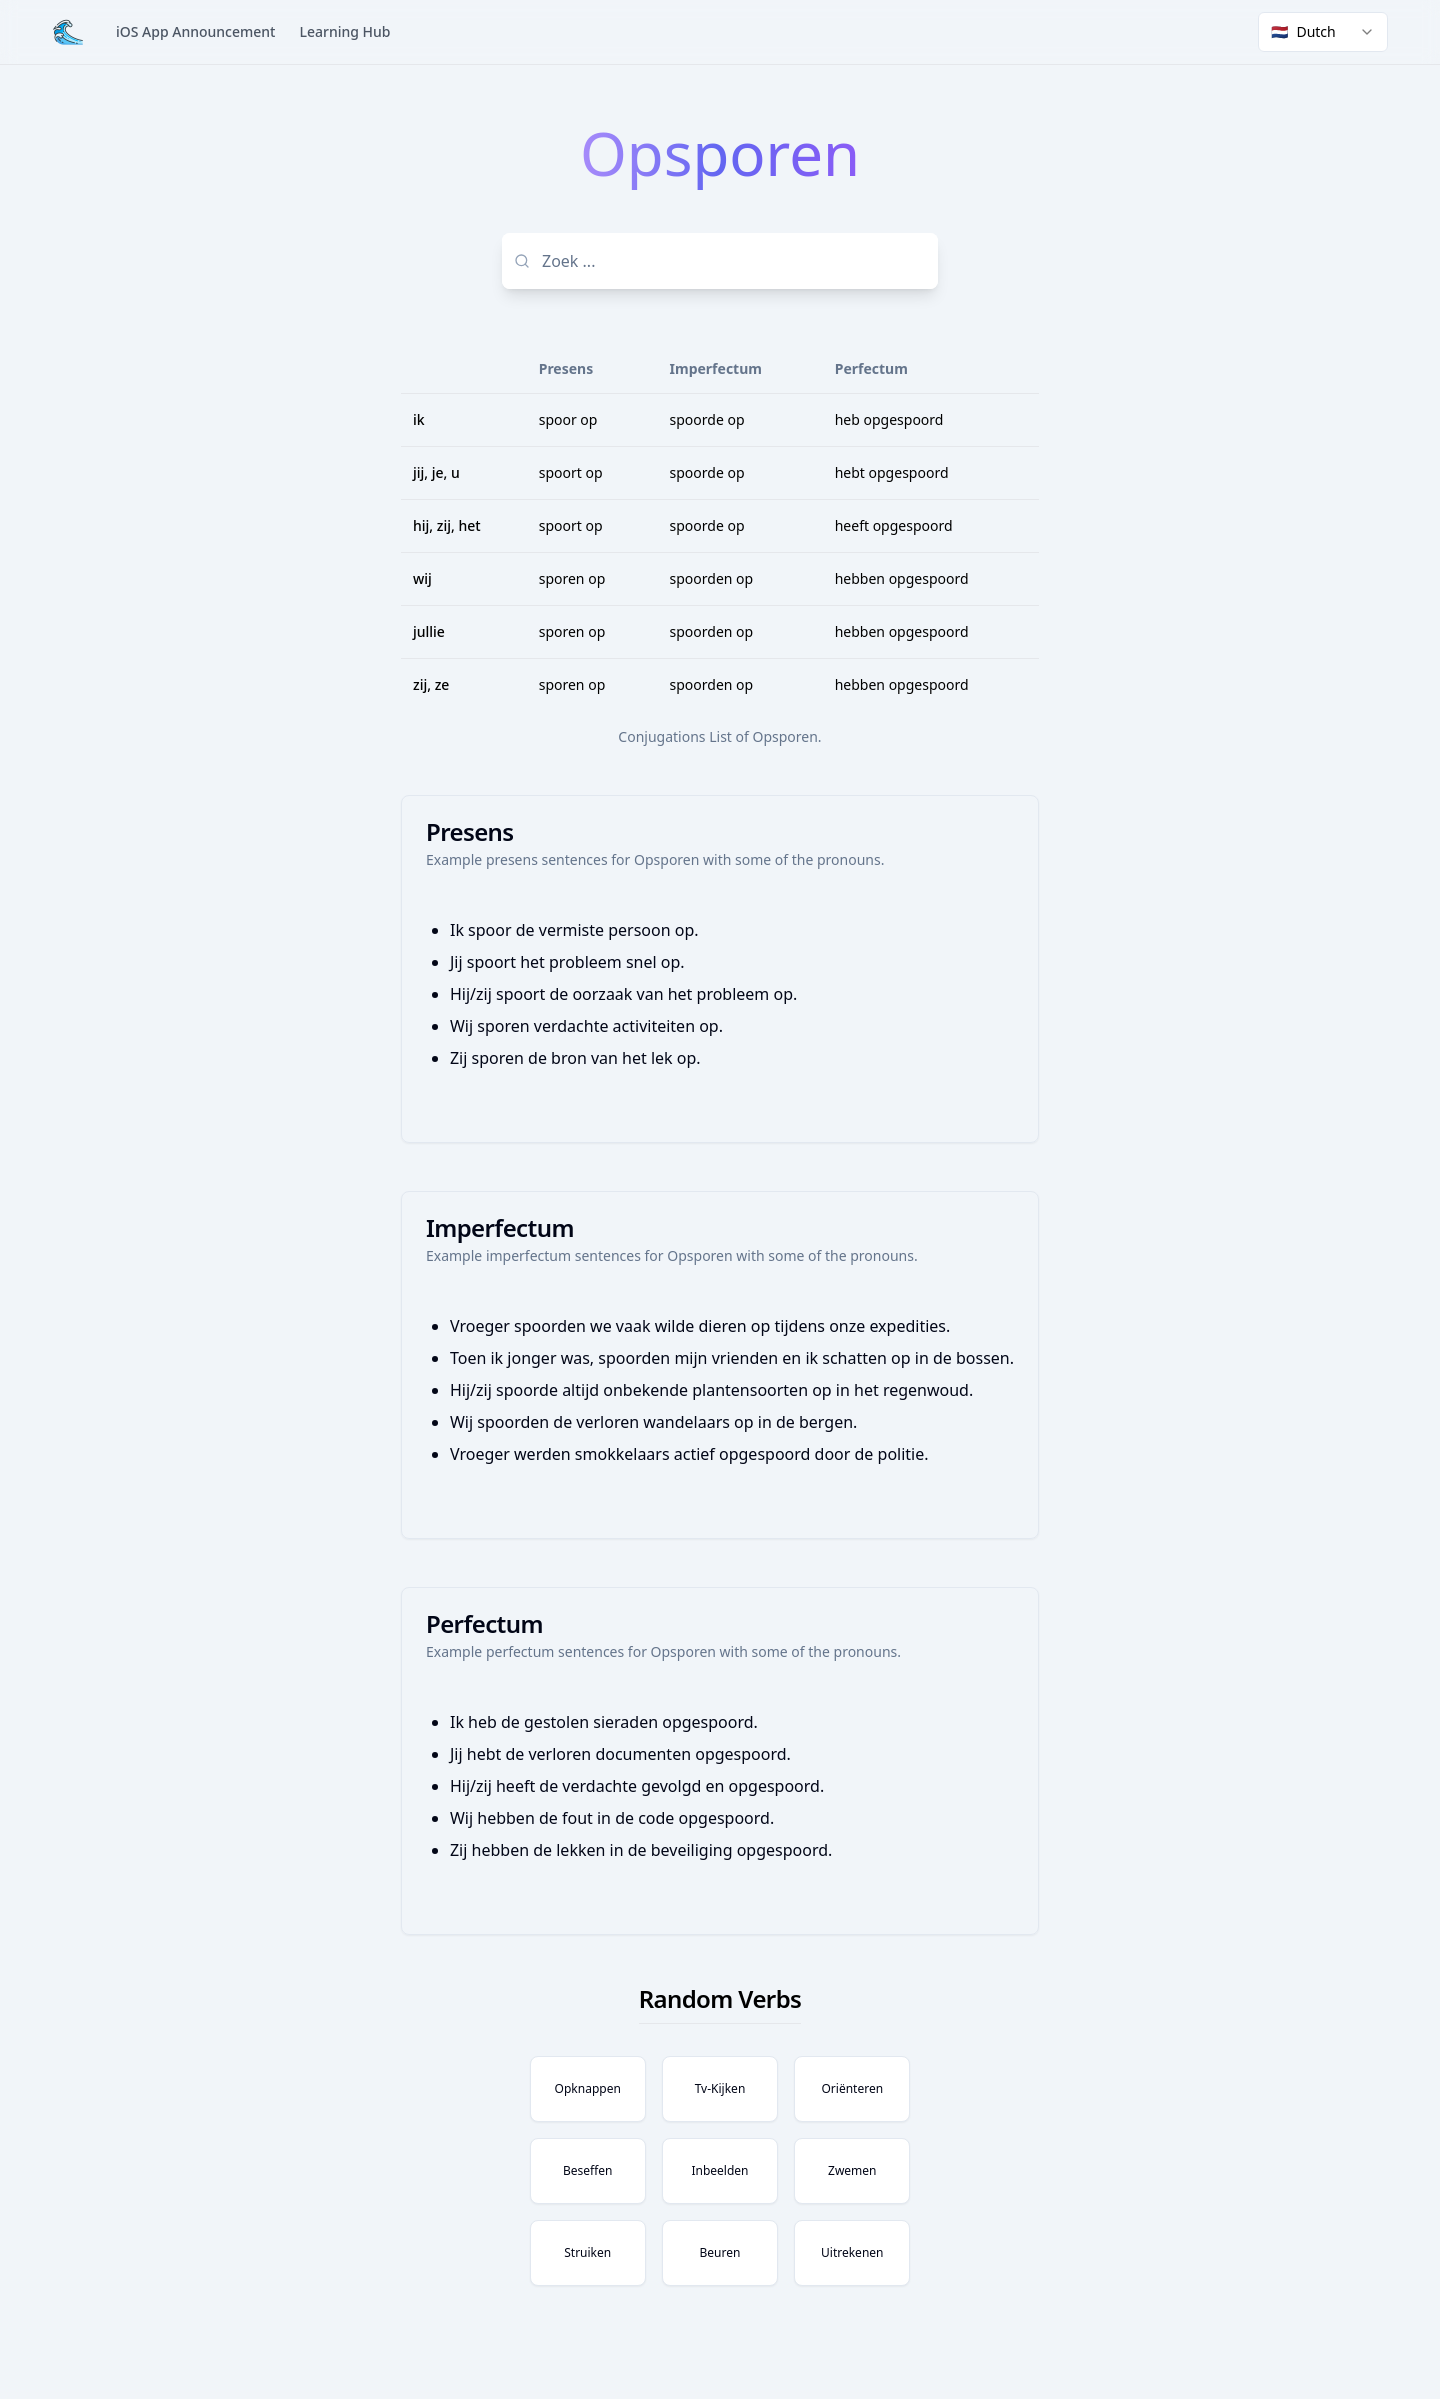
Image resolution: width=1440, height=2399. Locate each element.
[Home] (68, 32)
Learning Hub (344, 31)
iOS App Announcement (195, 31)
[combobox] (1323, 32)
